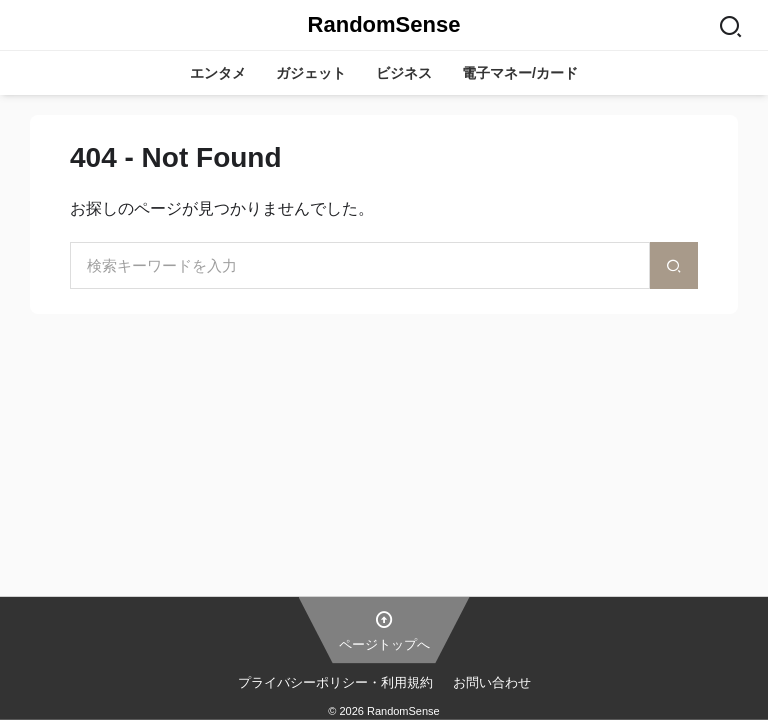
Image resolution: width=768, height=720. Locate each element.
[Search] (730, 25)
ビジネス (404, 73)
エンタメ (218, 73)
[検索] (674, 265)
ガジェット (311, 73)
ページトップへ (384, 629)
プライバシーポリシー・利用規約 (335, 681)
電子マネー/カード (520, 73)
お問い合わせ (492, 681)
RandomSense (384, 24)
